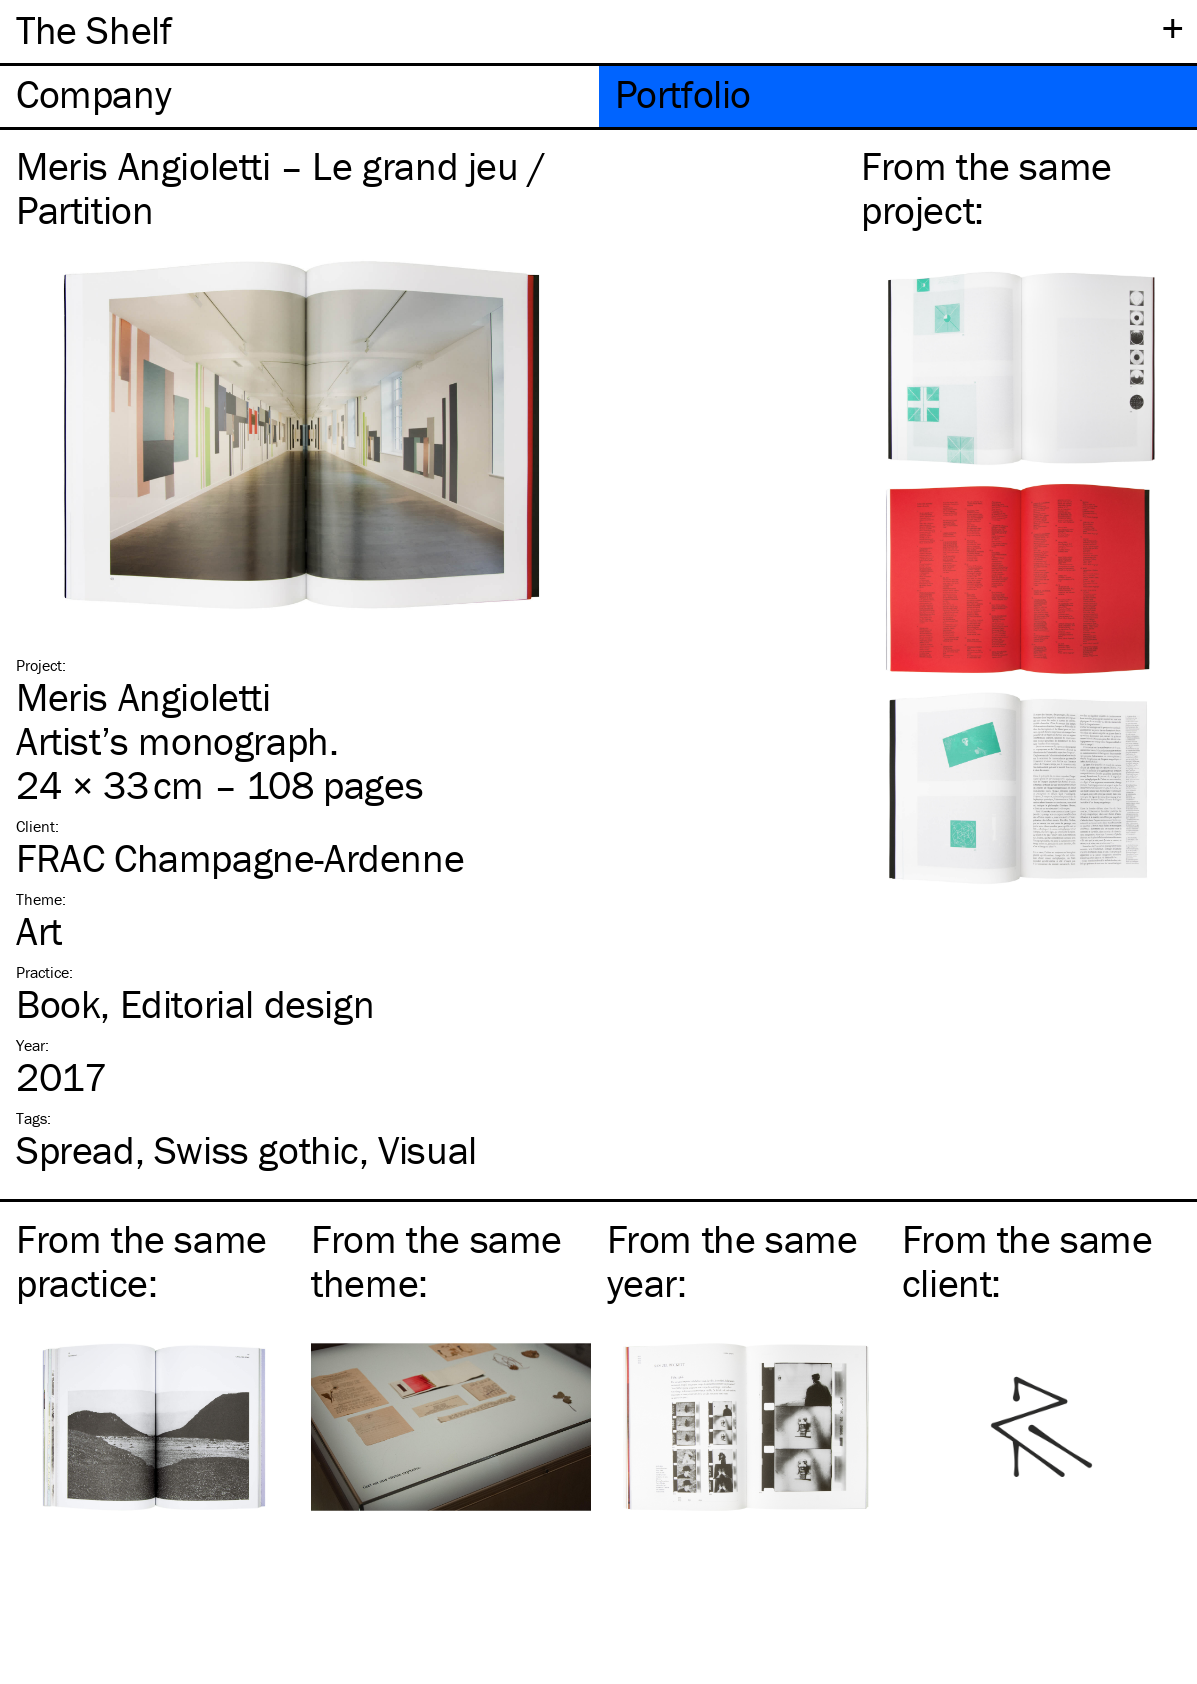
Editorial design (247, 1003)
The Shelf (93, 29)
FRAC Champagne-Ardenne (240, 857)
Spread (75, 1149)
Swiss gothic (256, 1149)
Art (39, 930)
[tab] (299, 96)
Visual (427, 1149)
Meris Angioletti (143, 696)
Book (58, 1003)
